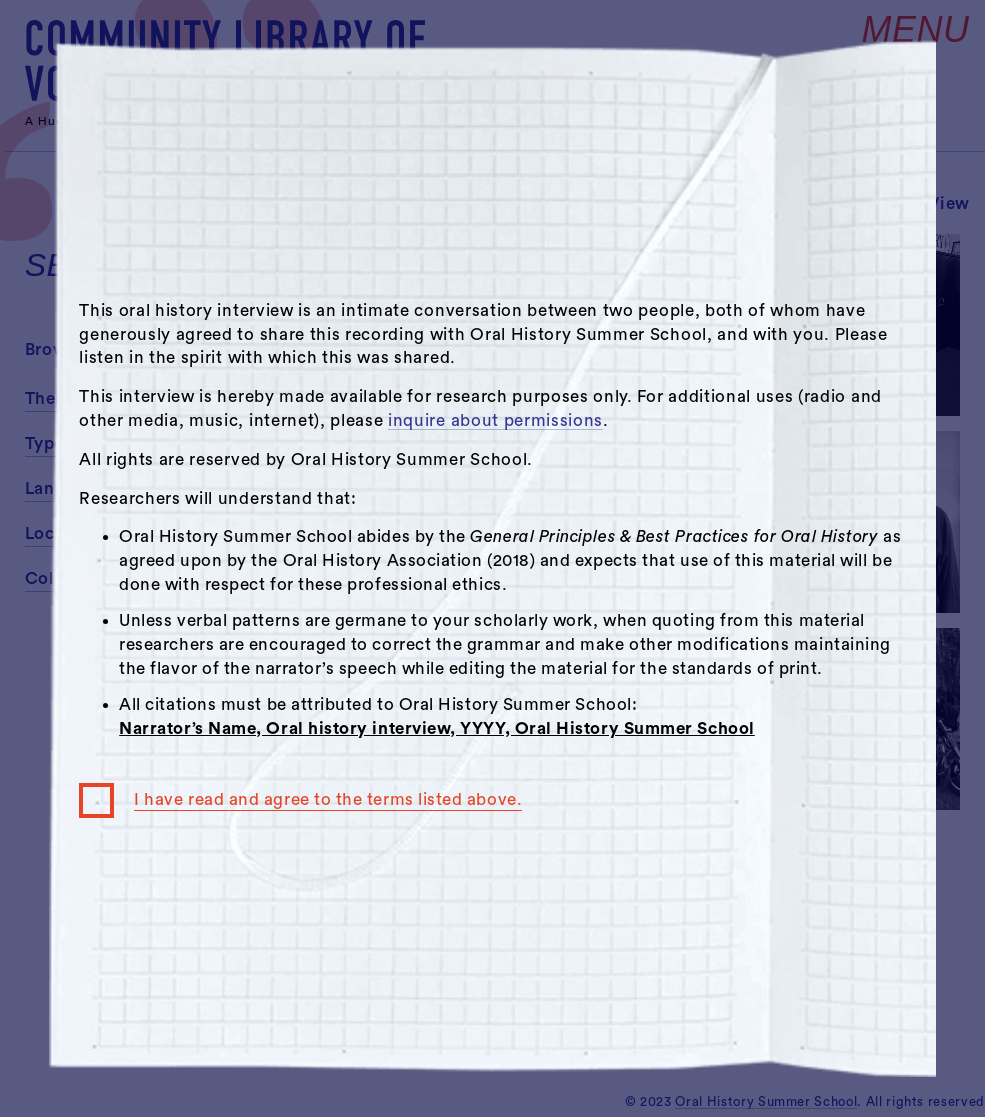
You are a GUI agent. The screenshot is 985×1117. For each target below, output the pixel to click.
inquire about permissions (495, 420)
